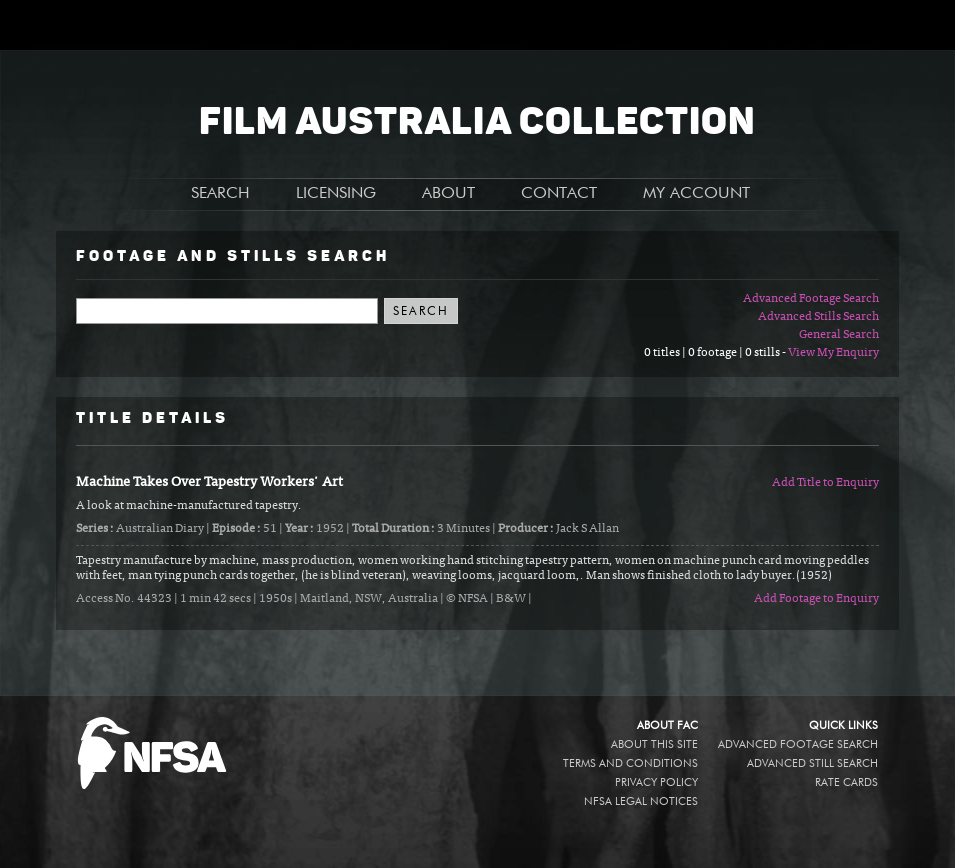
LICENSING (336, 194)
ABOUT (448, 194)
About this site (654, 744)
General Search (839, 335)
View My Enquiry (833, 353)
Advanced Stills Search (818, 317)
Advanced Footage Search (811, 299)
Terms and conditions (630, 763)
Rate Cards (846, 782)
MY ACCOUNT (696, 194)
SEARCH (220, 194)
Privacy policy (656, 782)
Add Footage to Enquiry (816, 599)
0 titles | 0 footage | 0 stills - (716, 353)
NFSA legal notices (641, 801)
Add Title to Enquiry (825, 483)
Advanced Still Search (812, 763)
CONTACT (559, 194)
